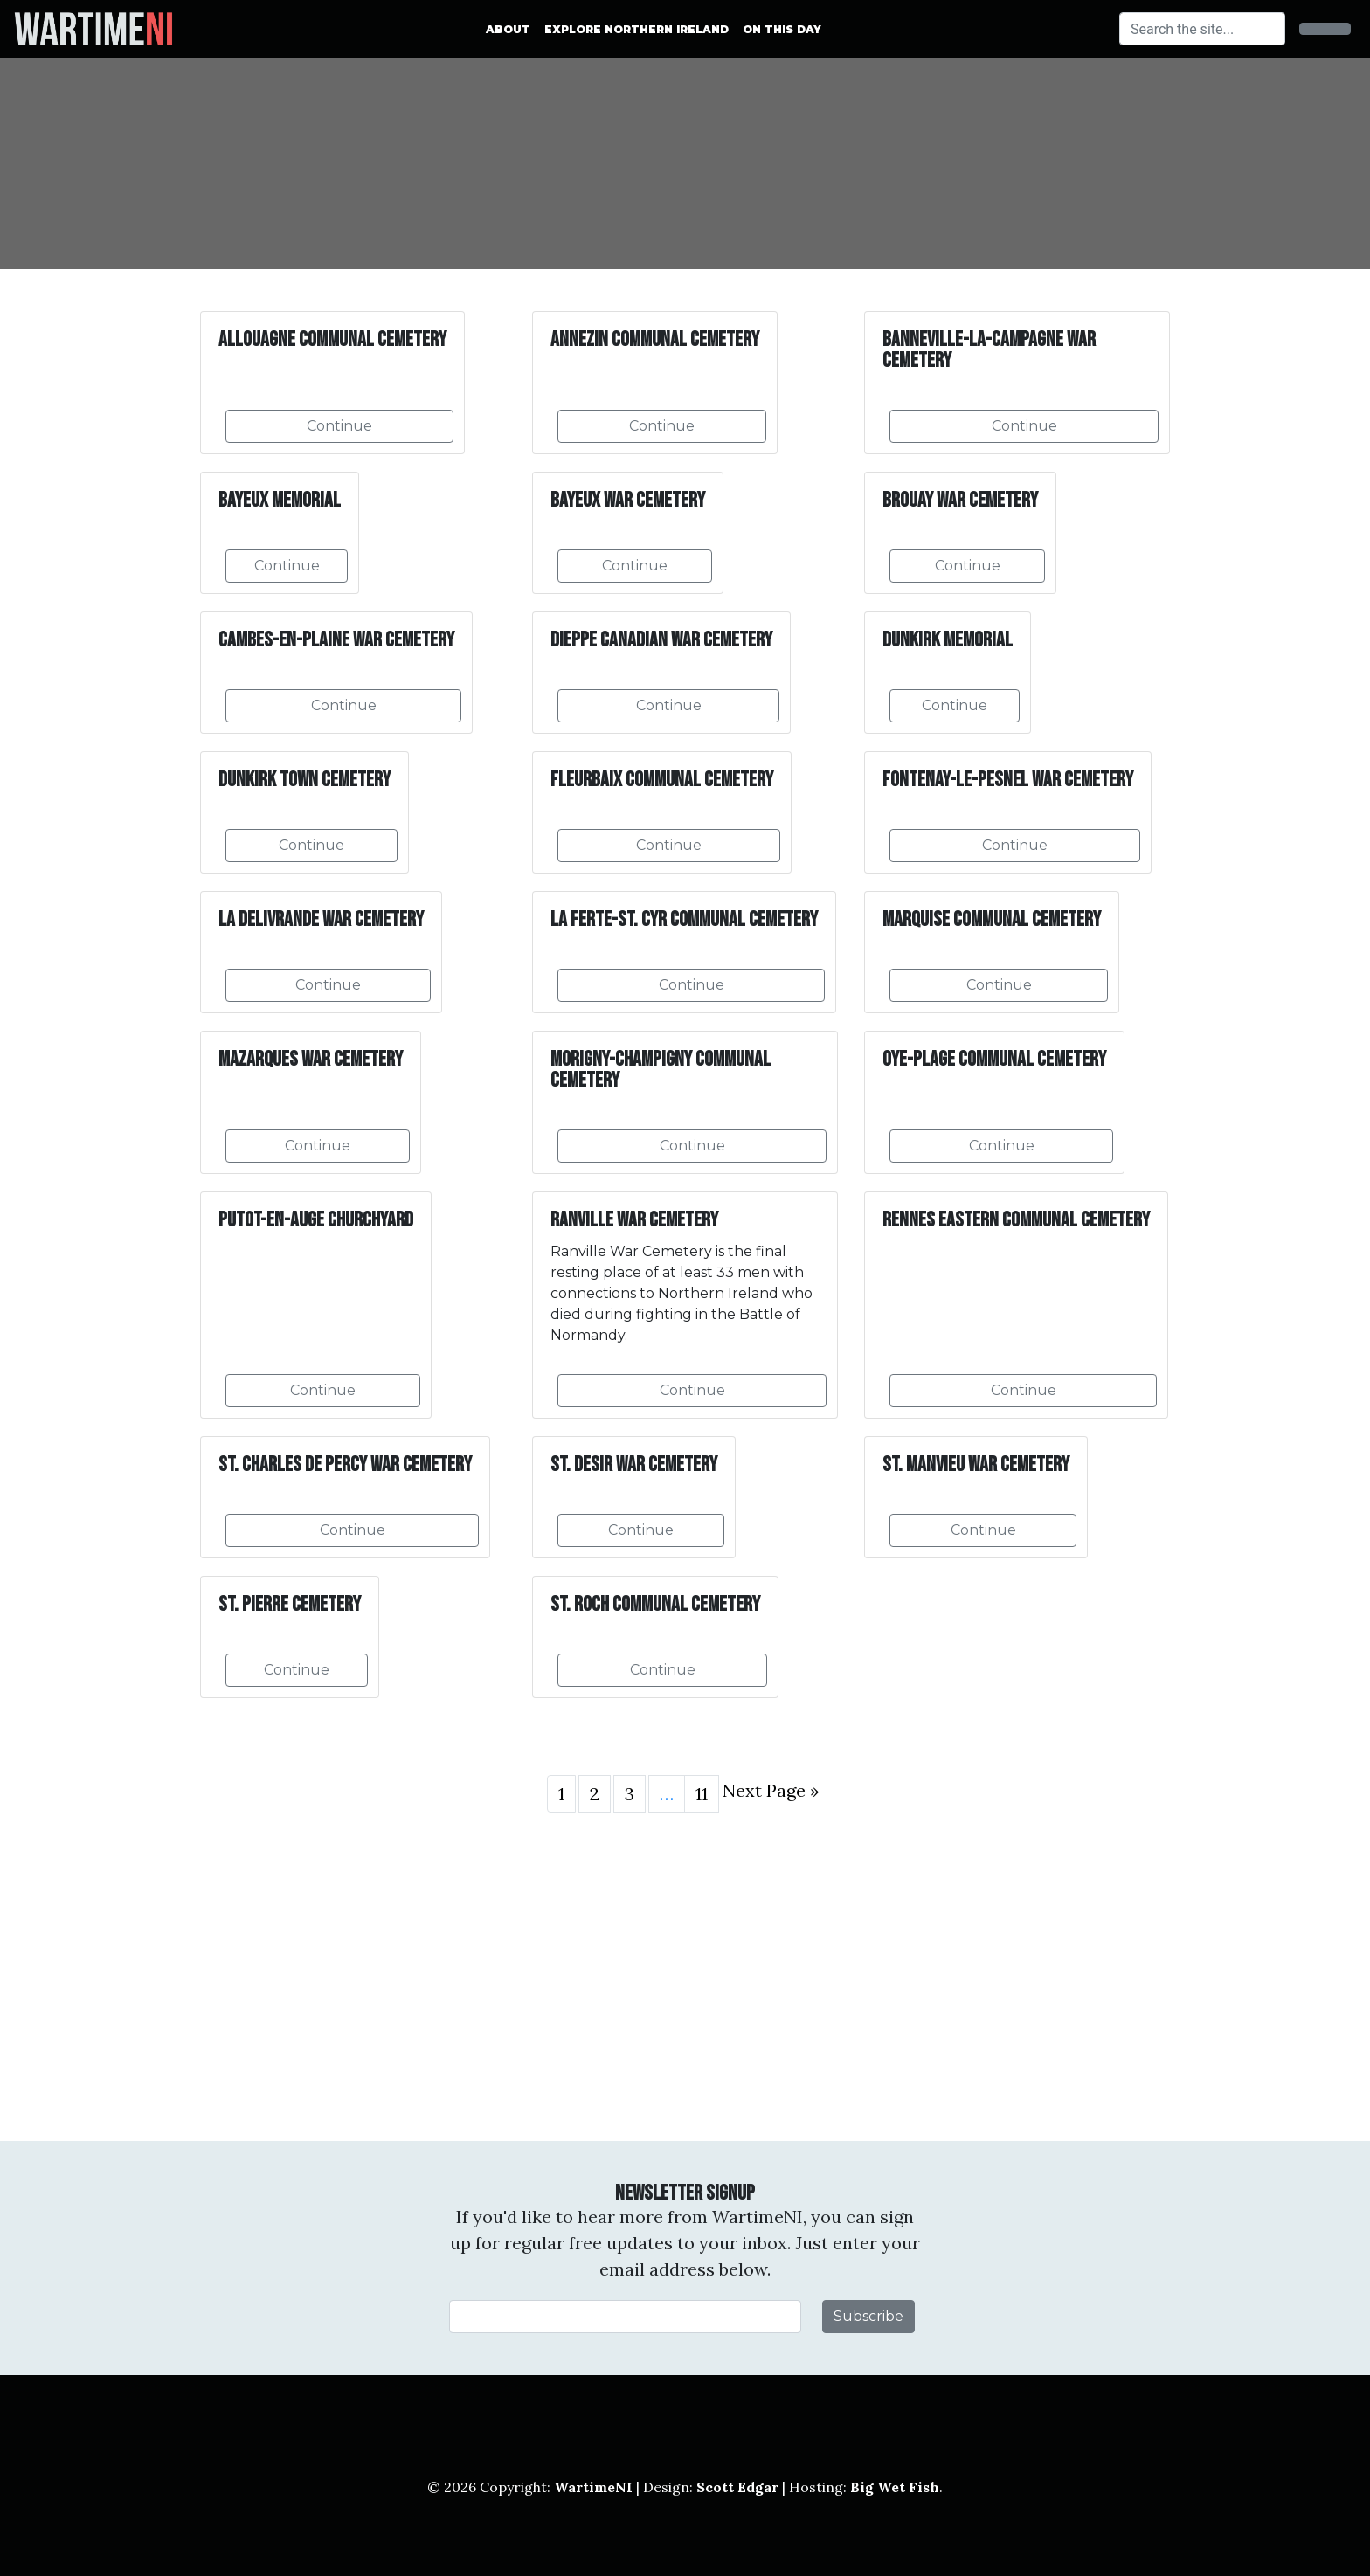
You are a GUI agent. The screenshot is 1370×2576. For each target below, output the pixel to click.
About (508, 29)
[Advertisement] (685, 1976)
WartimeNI (593, 2487)
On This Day (782, 29)
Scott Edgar (737, 2487)
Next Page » (771, 1790)
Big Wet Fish (894, 2487)
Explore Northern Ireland (636, 29)
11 (701, 1794)
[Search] (1202, 28)
